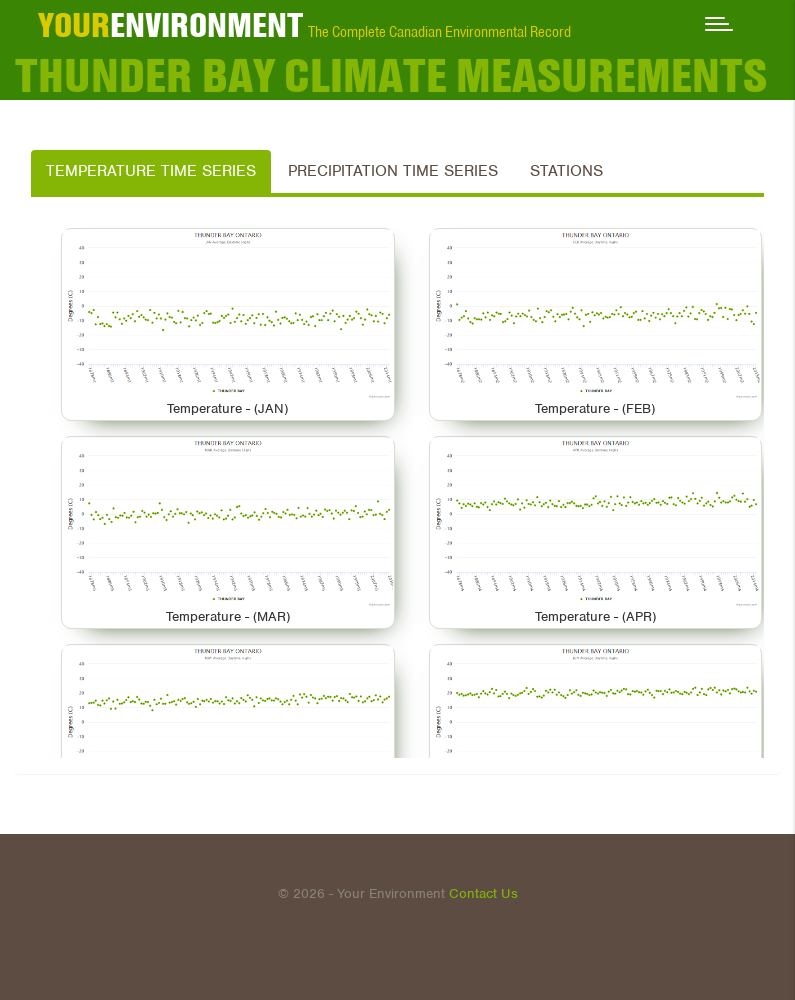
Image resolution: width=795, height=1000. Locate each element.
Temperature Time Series (151, 171)
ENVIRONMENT (170, 25)
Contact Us (483, 893)
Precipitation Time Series (393, 171)
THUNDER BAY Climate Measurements (391, 75)
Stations (566, 171)
